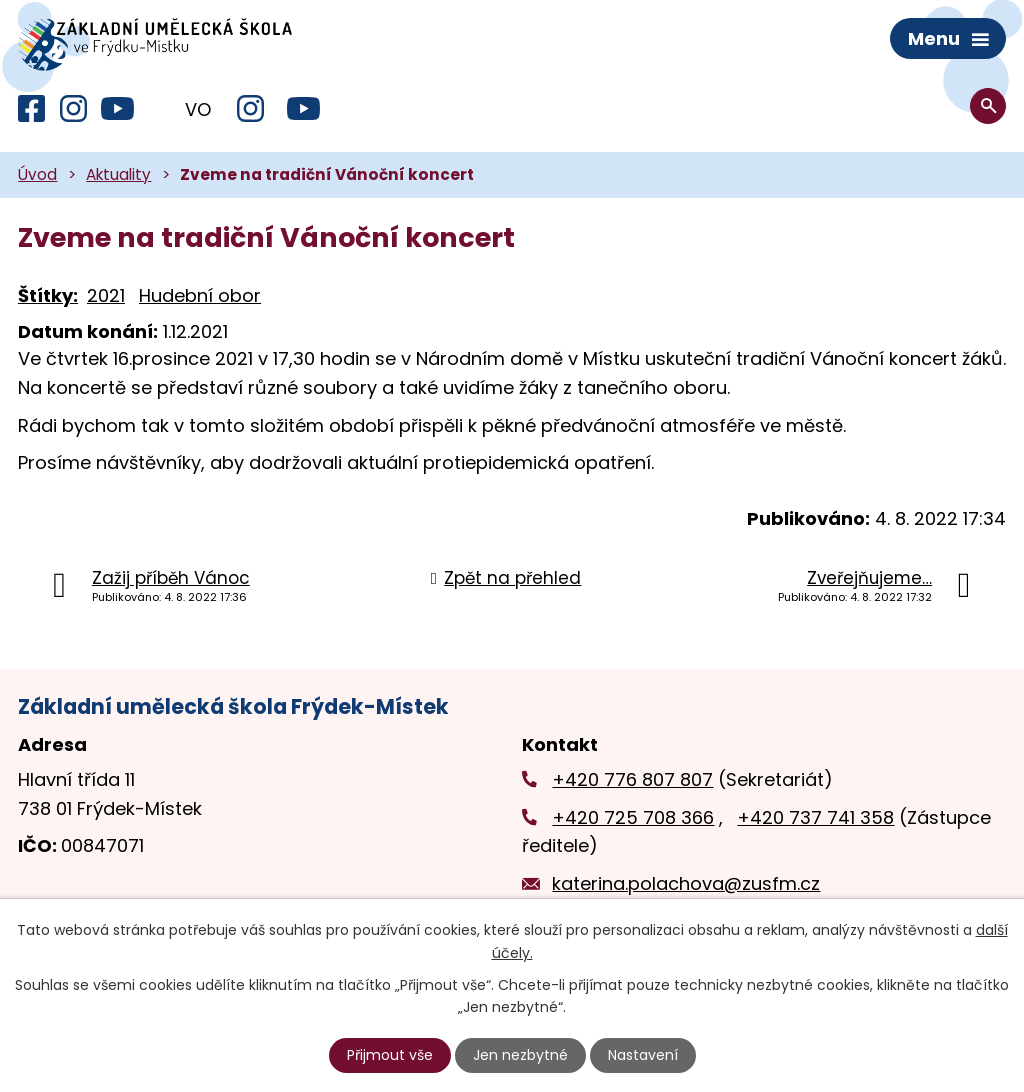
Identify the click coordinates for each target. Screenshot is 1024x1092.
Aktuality (118, 175)
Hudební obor (200, 296)
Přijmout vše (390, 1055)
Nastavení (643, 1055)
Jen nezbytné (520, 1055)
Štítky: (48, 296)
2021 (106, 296)
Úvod (37, 175)
